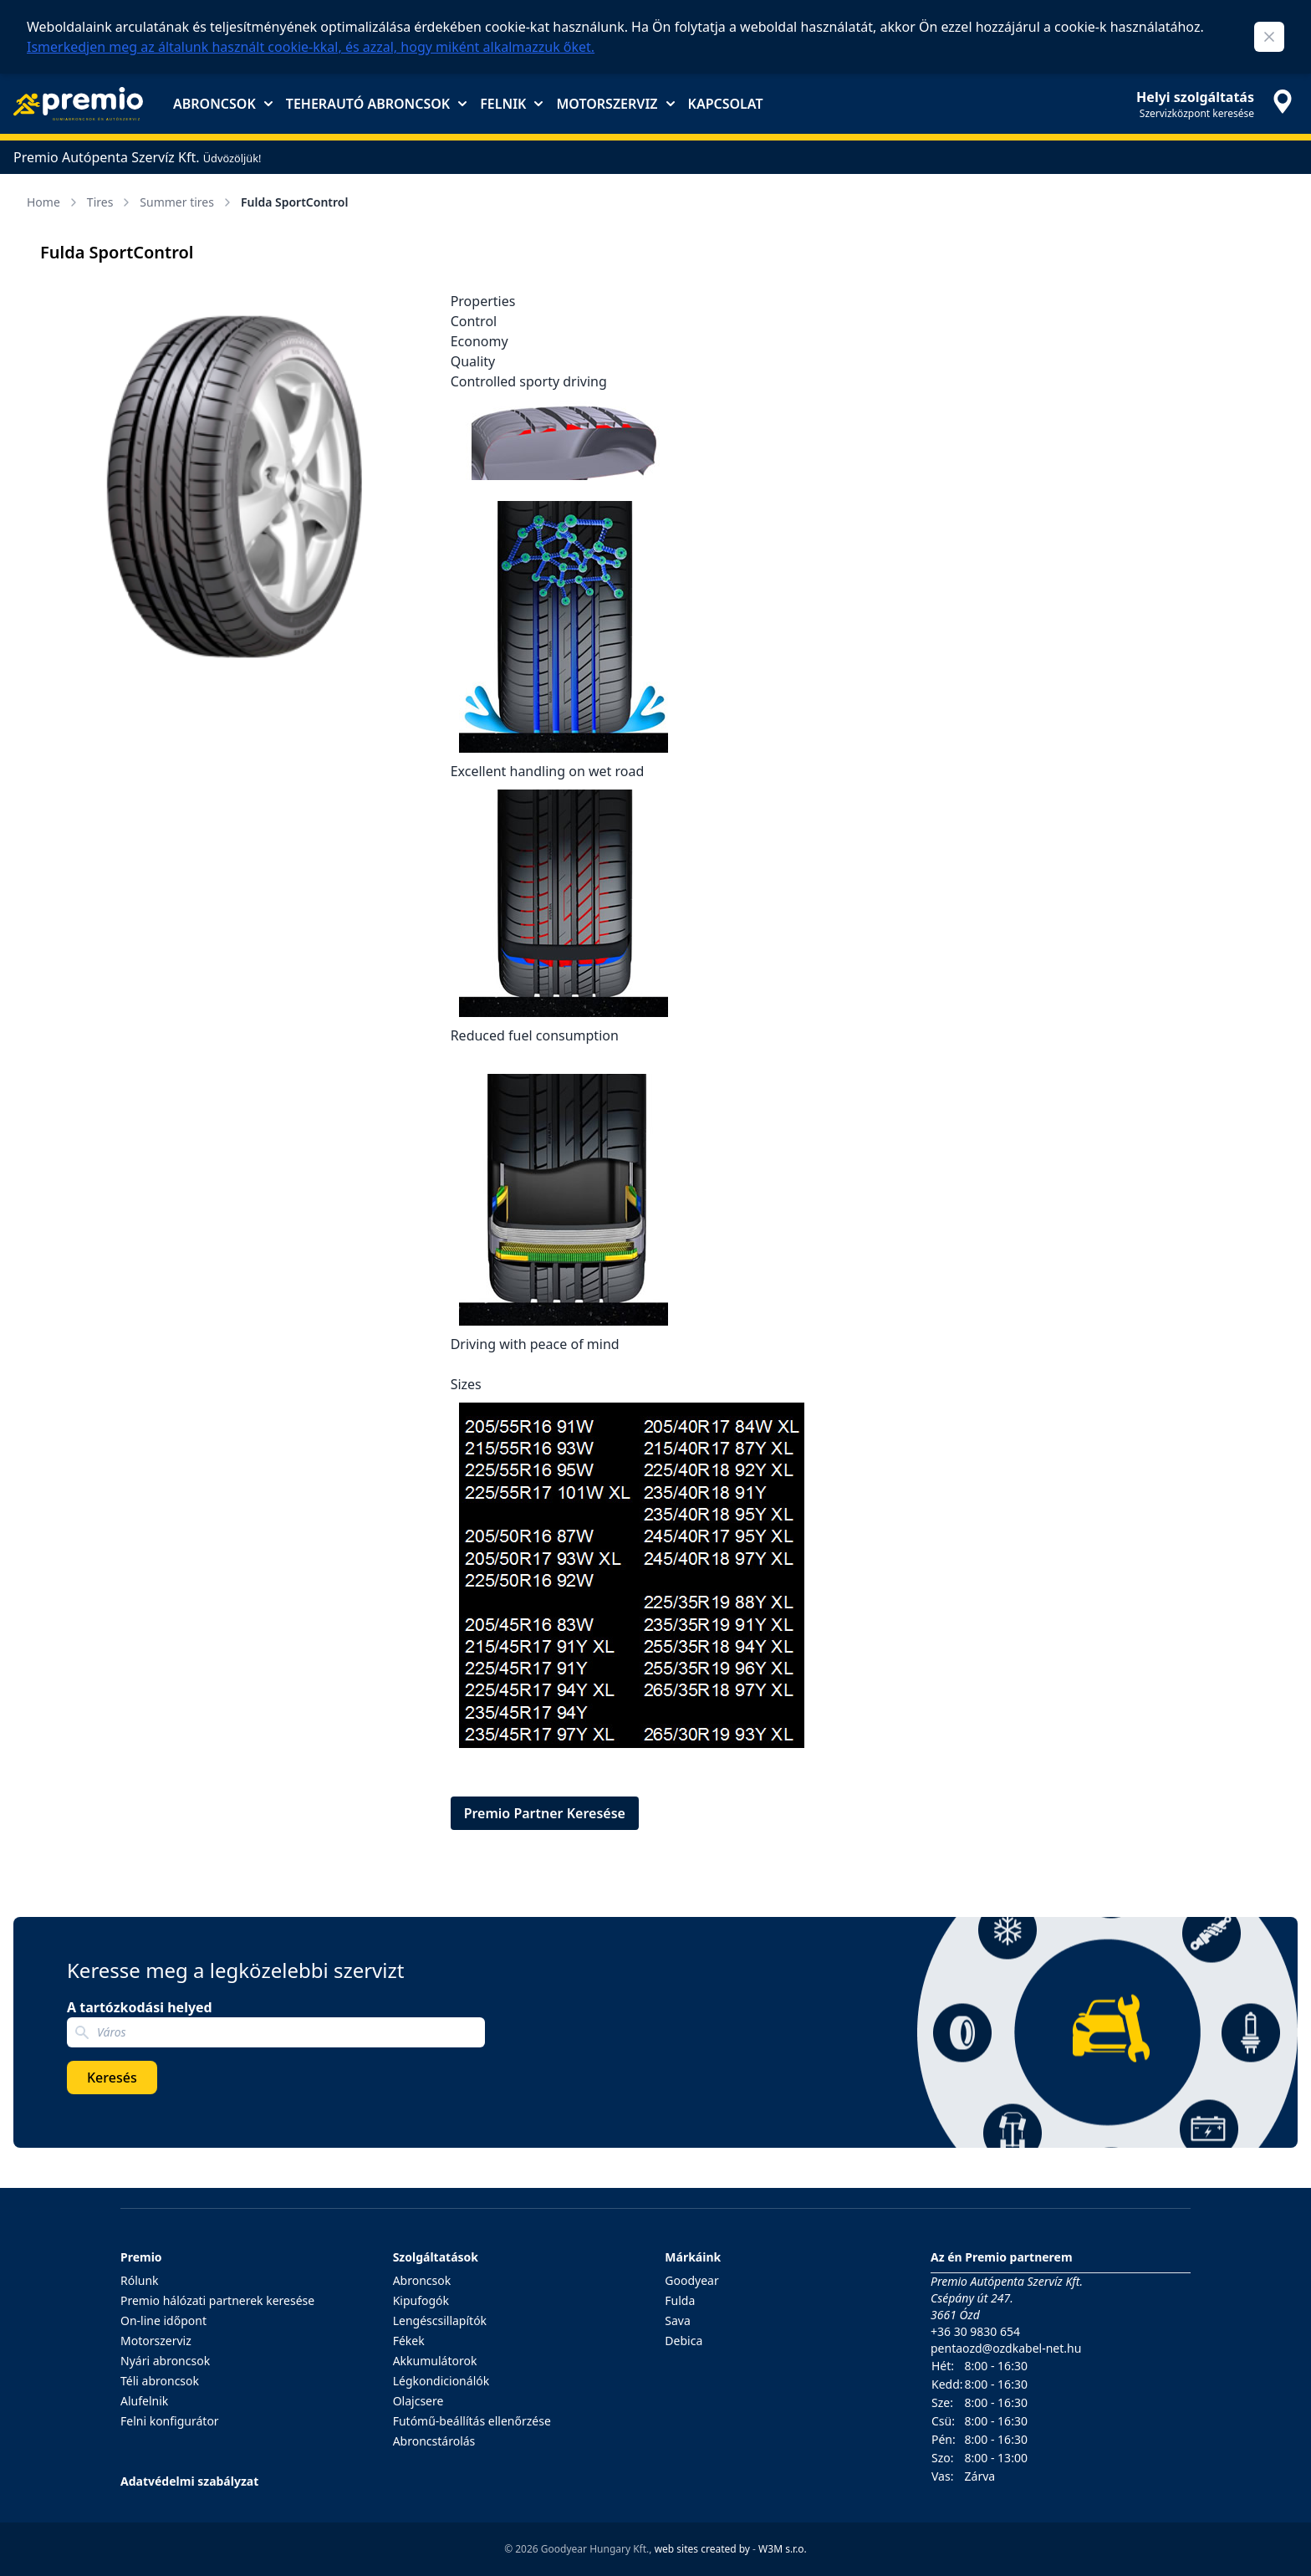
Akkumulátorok (435, 2361)
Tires (110, 202)
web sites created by (702, 2549)
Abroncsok (223, 104)
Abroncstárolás (434, 2441)
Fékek (409, 2341)
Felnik (511, 104)
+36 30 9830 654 (975, 2331)
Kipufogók (421, 2300)
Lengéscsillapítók (440, 2320)
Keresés (112, 2077)
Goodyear (691, 2280)
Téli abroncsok (159, 2381)
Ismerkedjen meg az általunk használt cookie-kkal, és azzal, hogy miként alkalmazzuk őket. (310, 47)
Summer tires (187, 202)
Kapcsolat (725, 104)
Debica (683, 2341)
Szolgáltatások (435, 2257)
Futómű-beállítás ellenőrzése (472, 2421)
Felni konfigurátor (169, 2421)
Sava (678, 2320)
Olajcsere (418, 2401)
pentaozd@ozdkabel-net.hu (1006, 2348)
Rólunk (139, 2280)
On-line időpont (163, 2320)
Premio (141, 2257)
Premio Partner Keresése (544, 1813)
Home (53, 202)
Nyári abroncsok (165, 2361)
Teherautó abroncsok (376, 104)
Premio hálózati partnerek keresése (217, 2300)
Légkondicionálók (441, 2381)
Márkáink (693, 2257)
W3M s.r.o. (782, 2549)
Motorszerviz (615, 104)
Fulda (680, 2300)
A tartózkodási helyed (139, 2007)
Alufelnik (144, 2401)
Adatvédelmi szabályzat (189, 2481)
